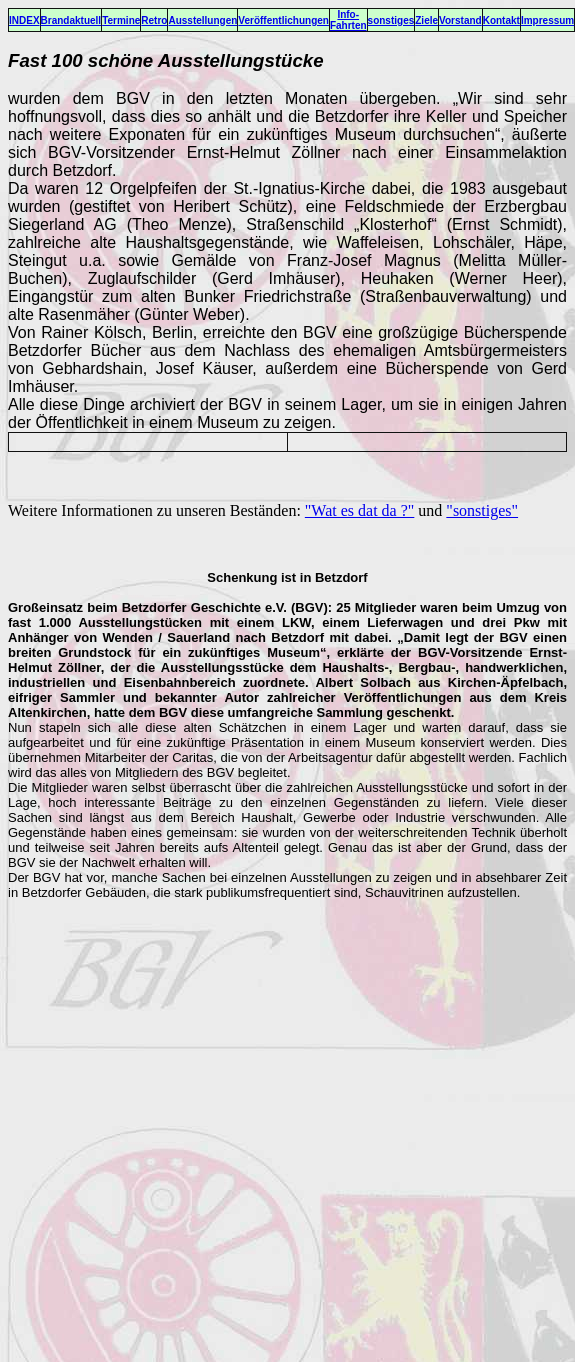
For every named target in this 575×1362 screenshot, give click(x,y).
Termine (121, 20)
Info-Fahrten (348, 20)
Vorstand (460, 20)
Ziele (426, 20)
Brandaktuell (71, 20)
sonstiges (391, 20)
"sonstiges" (482, 510)
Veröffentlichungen (283, 20)
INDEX (24, 20)
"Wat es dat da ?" (360, 510)
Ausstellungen (202, 20)
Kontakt (501, 20)
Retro (154, 20)
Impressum (547, 20)
